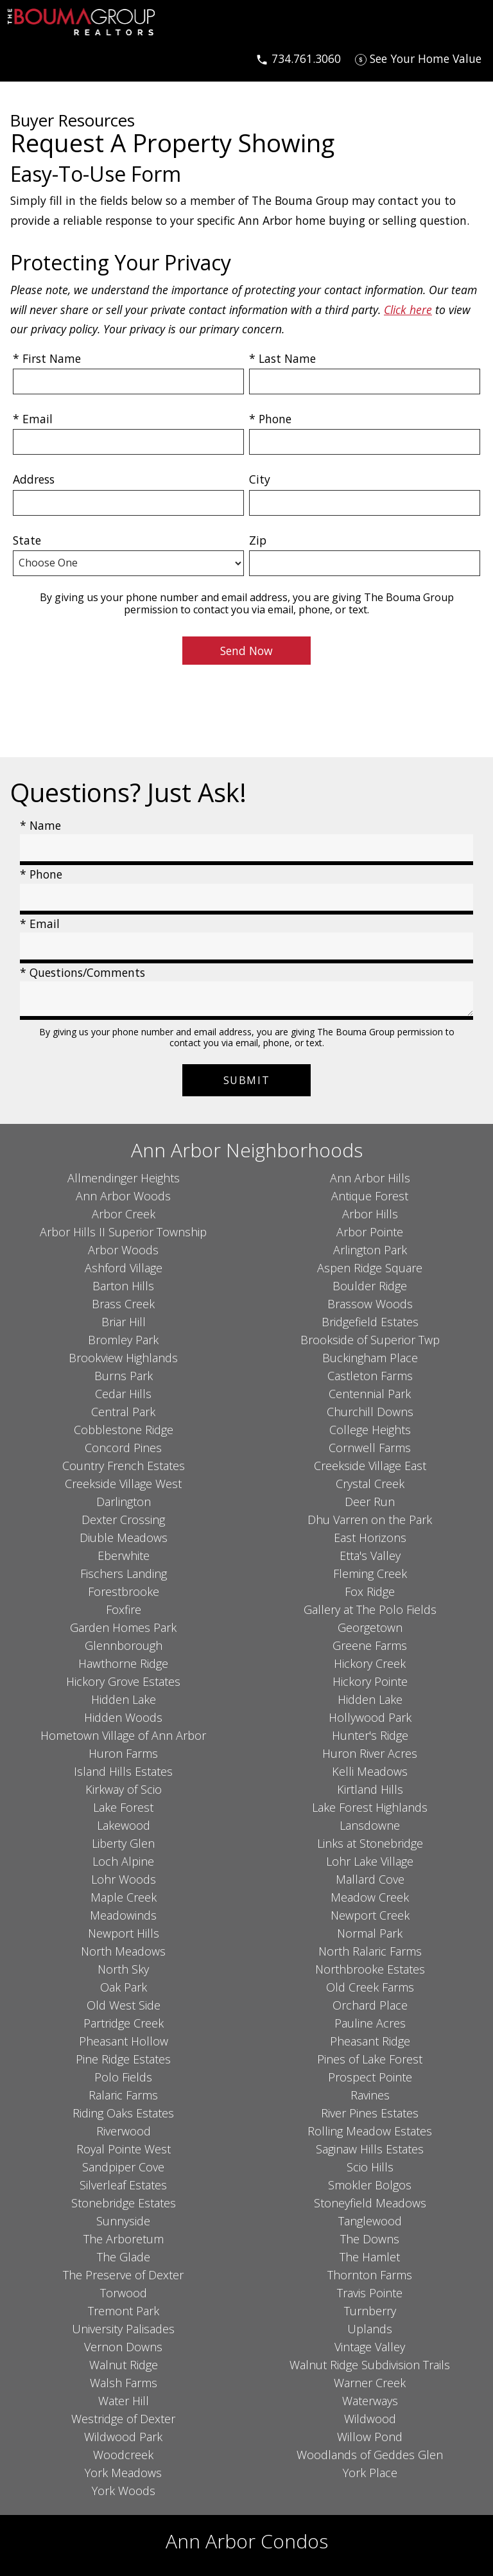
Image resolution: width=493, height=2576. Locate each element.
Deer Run (370, 1501)
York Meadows (123, 2472)
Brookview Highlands (123, 1357)
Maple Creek (124, 1897)
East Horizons (370, 1537)
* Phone (270, 418)
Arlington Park (370, 1249)
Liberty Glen (123, 1843)
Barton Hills (123, 1285)
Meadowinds (123, 1915)
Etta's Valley (370, 1555)
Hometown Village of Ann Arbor (123, 1735)
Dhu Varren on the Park (369, 1519)
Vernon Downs (123, 2346)
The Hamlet (370, 2257)
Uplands (369, 2328)
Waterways (370, 2400)
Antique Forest (369, 1196)
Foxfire (123, 1609)
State (27, 540)
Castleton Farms (370, 1375)
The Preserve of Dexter (123, 2274)
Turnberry (370, 2310)
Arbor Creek (123, 1214)
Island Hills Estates (123, 1771)
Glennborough (123, 1645)
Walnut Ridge (123, 2364)
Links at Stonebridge (370, 1843)
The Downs (369, 2239)
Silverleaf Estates (123, 2185)
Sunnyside (123, 2221)
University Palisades (123, 2328)
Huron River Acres (369, 1753)
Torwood (123, 2292)
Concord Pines (123, 1447)
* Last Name (282, 358)
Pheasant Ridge (370, 2041)
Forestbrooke (123, 1591)
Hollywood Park (370, 1717)
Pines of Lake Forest (369, 2059)
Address (34, 479)
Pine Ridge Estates (123, 2059)
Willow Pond (369, 2436)
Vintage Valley (369, 2346)
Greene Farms (370, 1645)
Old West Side (123, 2005)
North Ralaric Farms (370, 1951)
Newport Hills (123, 1933)
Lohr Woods (123, 1879)
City (259, 479)
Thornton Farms (369, 2274)
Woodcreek (123, 2454)
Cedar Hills (123, 1393)
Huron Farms (123, 1753)
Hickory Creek (370, 1663)
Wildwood (370, 2418)
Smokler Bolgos (369, 2185)
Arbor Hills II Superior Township (123, 1232)
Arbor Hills (370, 1214)
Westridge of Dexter (123, 2418)
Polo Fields (123, 2077)
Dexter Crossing (123, 1519)
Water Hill (123, 2400)
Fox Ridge (370, 1591)
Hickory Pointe (370, 1681)
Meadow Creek (370, 1897)
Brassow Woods (370, 1303)
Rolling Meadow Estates (369, 2131)
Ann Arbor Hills (370, 1178)
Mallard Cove (370, 1879)
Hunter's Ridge (370, 1735)
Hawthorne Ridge (123, 1663)
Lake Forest (123, 1807)
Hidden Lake (123, 1699)
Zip (257, 540)
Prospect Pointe (370, 2077)
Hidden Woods (123, 1717)
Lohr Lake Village (369, 1861)
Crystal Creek (370, 1483)
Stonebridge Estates (123, 2203)
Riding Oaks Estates (123, 2113)
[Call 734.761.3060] (298, 58)
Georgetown (370, 1627)
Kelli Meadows (370, 1771)
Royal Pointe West (123, 2149)
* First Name (47, 358)
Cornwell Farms (370, 1447)
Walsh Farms (123, 2382)
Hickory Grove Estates (123, 1681)
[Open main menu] (23, 58)
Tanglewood (370, 2221)
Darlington (123, 1501)
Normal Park (369, 1933)
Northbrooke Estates (370, 1969)
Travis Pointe (369, 2292)
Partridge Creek (123, 2023)
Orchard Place (370, 2005)
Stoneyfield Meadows (370, 2203)
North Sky (123, 1969)
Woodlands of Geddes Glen (370, 2454)
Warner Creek (370, 2382)
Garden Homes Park (123, 1627)
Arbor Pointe (369, 1232)
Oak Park (123, 1987)
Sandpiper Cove (123, 2167)
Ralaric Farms (123, 2095)
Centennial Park (370, 1393)
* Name (40, 825)
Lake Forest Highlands (370, 1807)
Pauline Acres (370, 2023)
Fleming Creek (370, 1573)
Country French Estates (123, 1465)
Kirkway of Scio (123, 1789)
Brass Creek (123, 1303)
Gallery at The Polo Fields (370, 1609)
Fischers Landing (123, 1573)
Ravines (370, 2095)
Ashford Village (123, 1267)
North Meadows (123, 1951)
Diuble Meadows (124, 1537)
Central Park (123, 1411)
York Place (370, 2472)
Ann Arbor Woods (123, 1196)
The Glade (123, 2257)
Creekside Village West (123, 1483)
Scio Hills (370, 2167)
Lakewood (123, 1825)
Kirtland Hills (370, 1789)
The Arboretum (123, 2239)
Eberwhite (124, 1555)
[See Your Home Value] (418, 58)
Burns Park (123, 1375)
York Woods (123, 2490)
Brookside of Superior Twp (370, 1339)
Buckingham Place (370, 1357)
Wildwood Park (123, 2436)
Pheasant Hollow (123, 2041)
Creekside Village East (370, 1465)
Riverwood (123, 2131)
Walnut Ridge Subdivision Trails (370, 2364)
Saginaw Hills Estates (370, 2149)
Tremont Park (123, 2310)
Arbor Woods (123, 1249)
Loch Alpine (123, 1861)
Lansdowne (370, 1825)
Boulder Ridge (370, 1285)
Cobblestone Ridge (123, 1429)
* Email (33, 418)
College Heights (370, 1429)
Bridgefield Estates (370, 1321)
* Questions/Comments (82, 972)
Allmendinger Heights (123, 1178)
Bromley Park (123, 1339)
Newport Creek (370, 1915)
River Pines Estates (370, 2113)
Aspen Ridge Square (369, 1267)
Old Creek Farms (370, 1987)
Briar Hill (123, 1321)
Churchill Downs (370, 1411)
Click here (408, 309)
